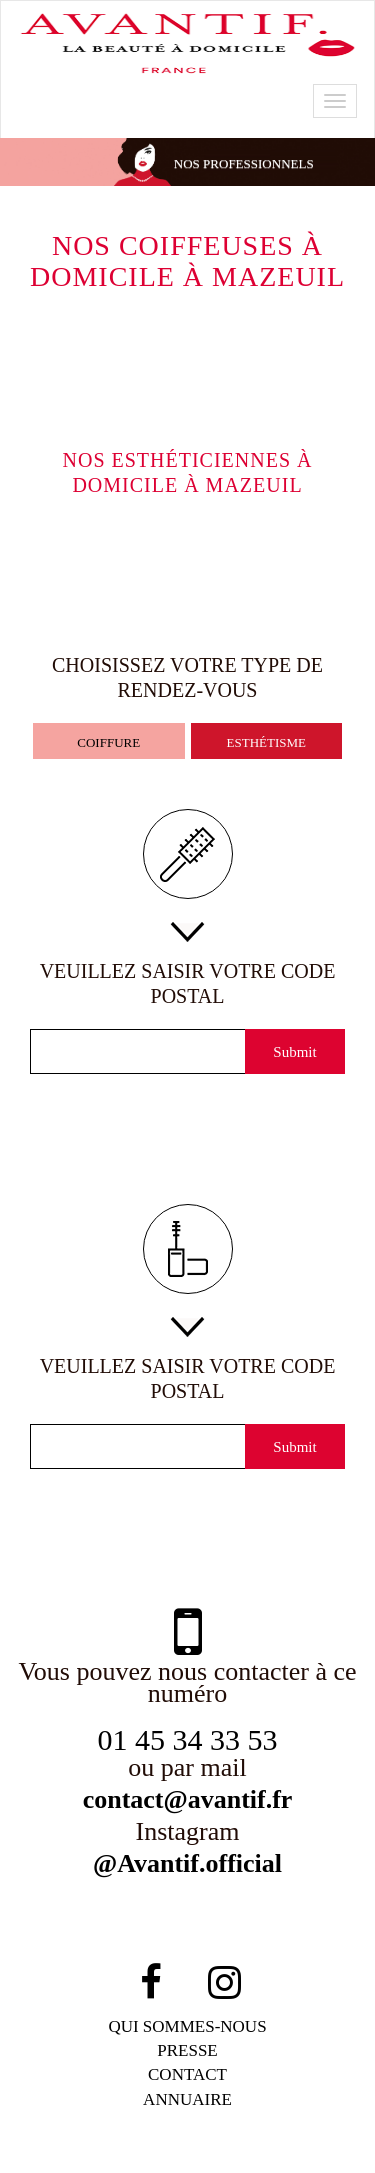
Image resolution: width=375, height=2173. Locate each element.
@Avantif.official (188, 1870)
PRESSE (187, 2056)
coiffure (108, 742)
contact (188, 2080)
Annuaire (188, 2105)
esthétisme (266, 742)
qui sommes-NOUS (188, 2032)
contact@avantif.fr (188, 1803)
